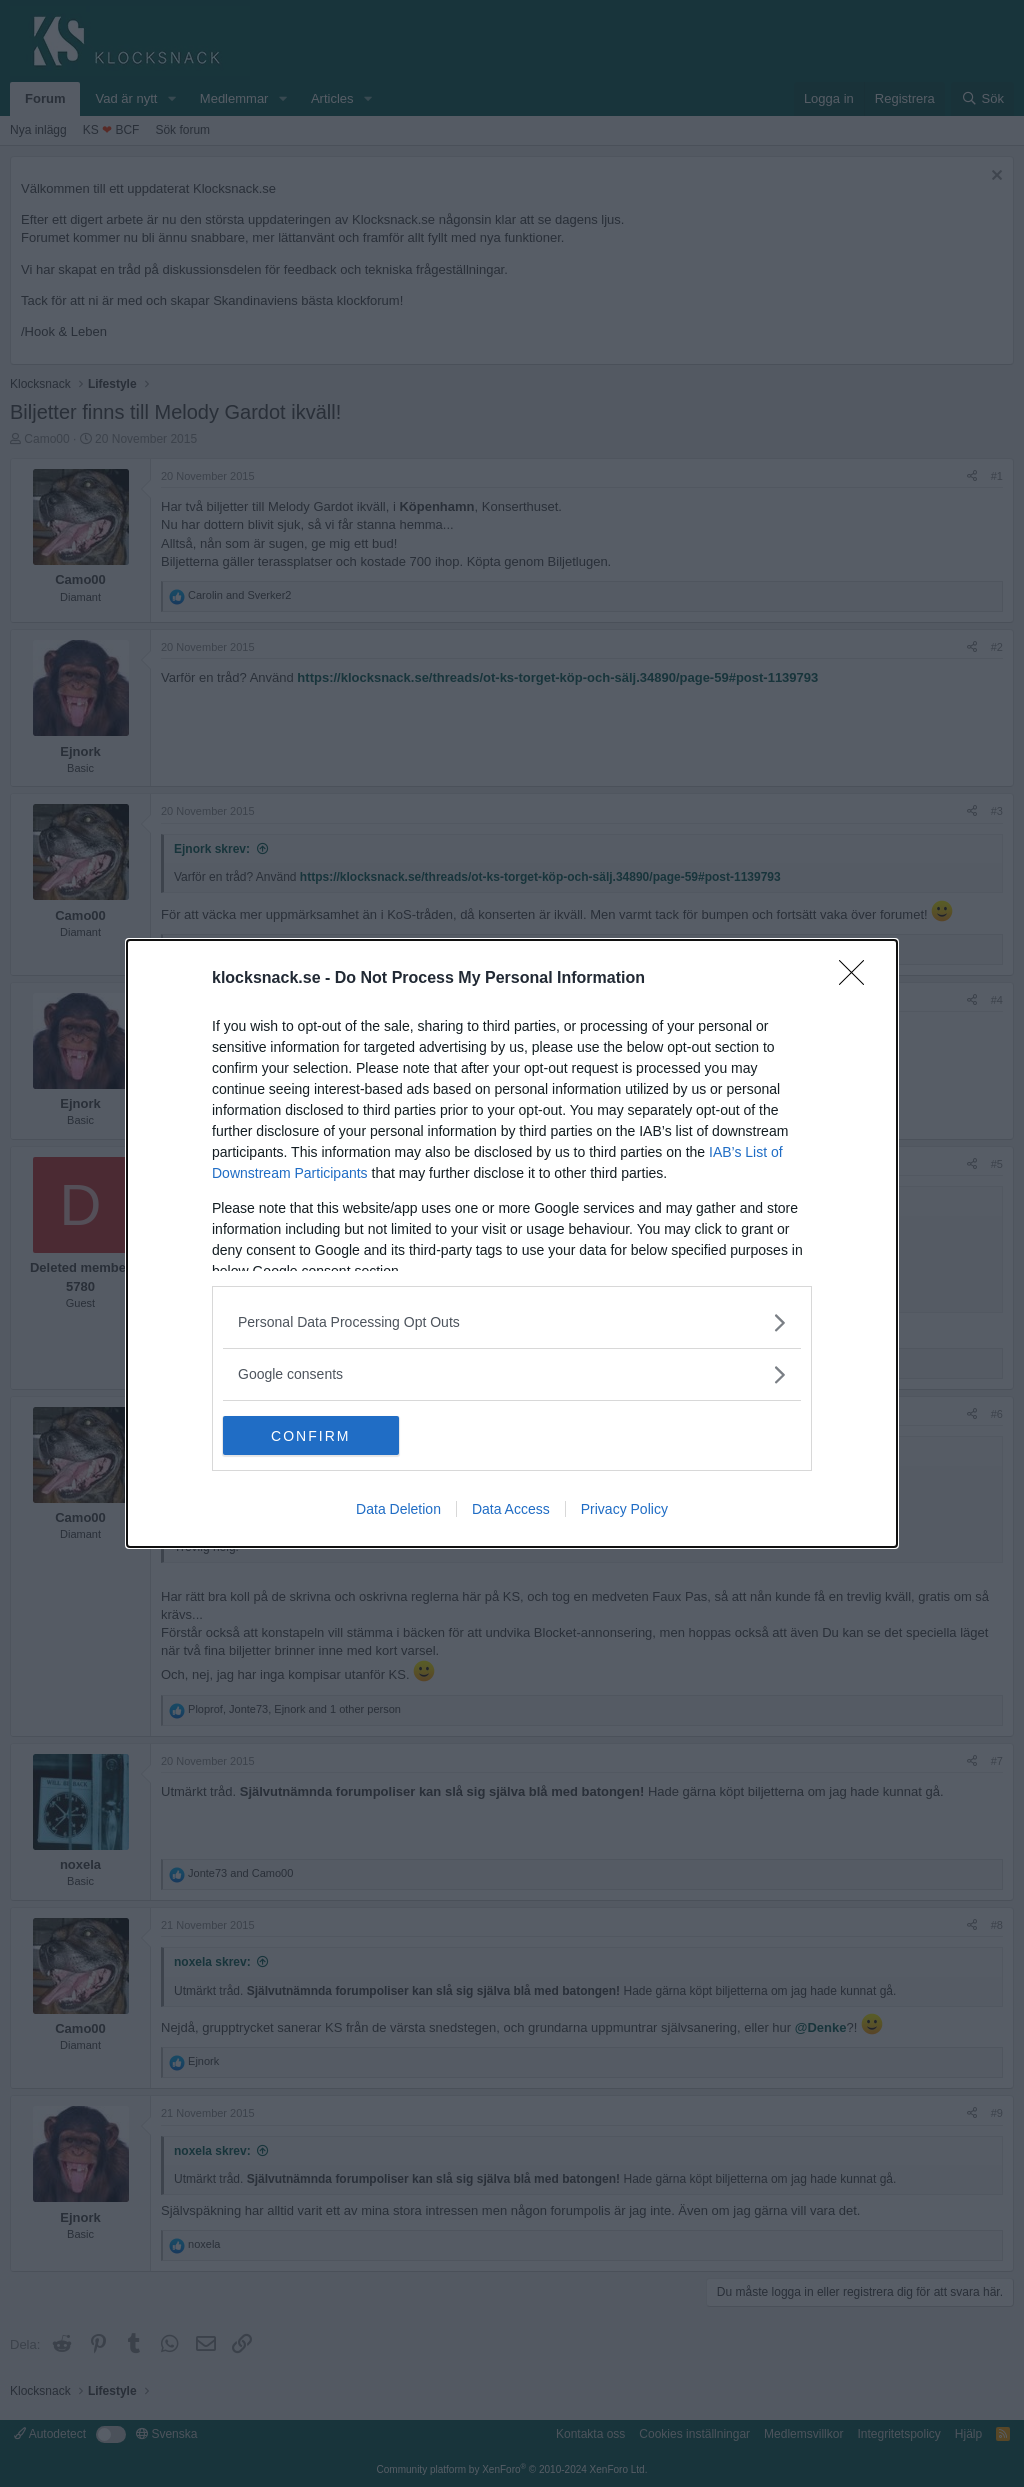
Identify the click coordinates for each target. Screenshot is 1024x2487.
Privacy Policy (624, 1510)
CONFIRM (317, 1435)
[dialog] (512, 1244)
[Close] (858, 979)
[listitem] (512, 1322)
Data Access (511, 1510)
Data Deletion (398, 1510)
